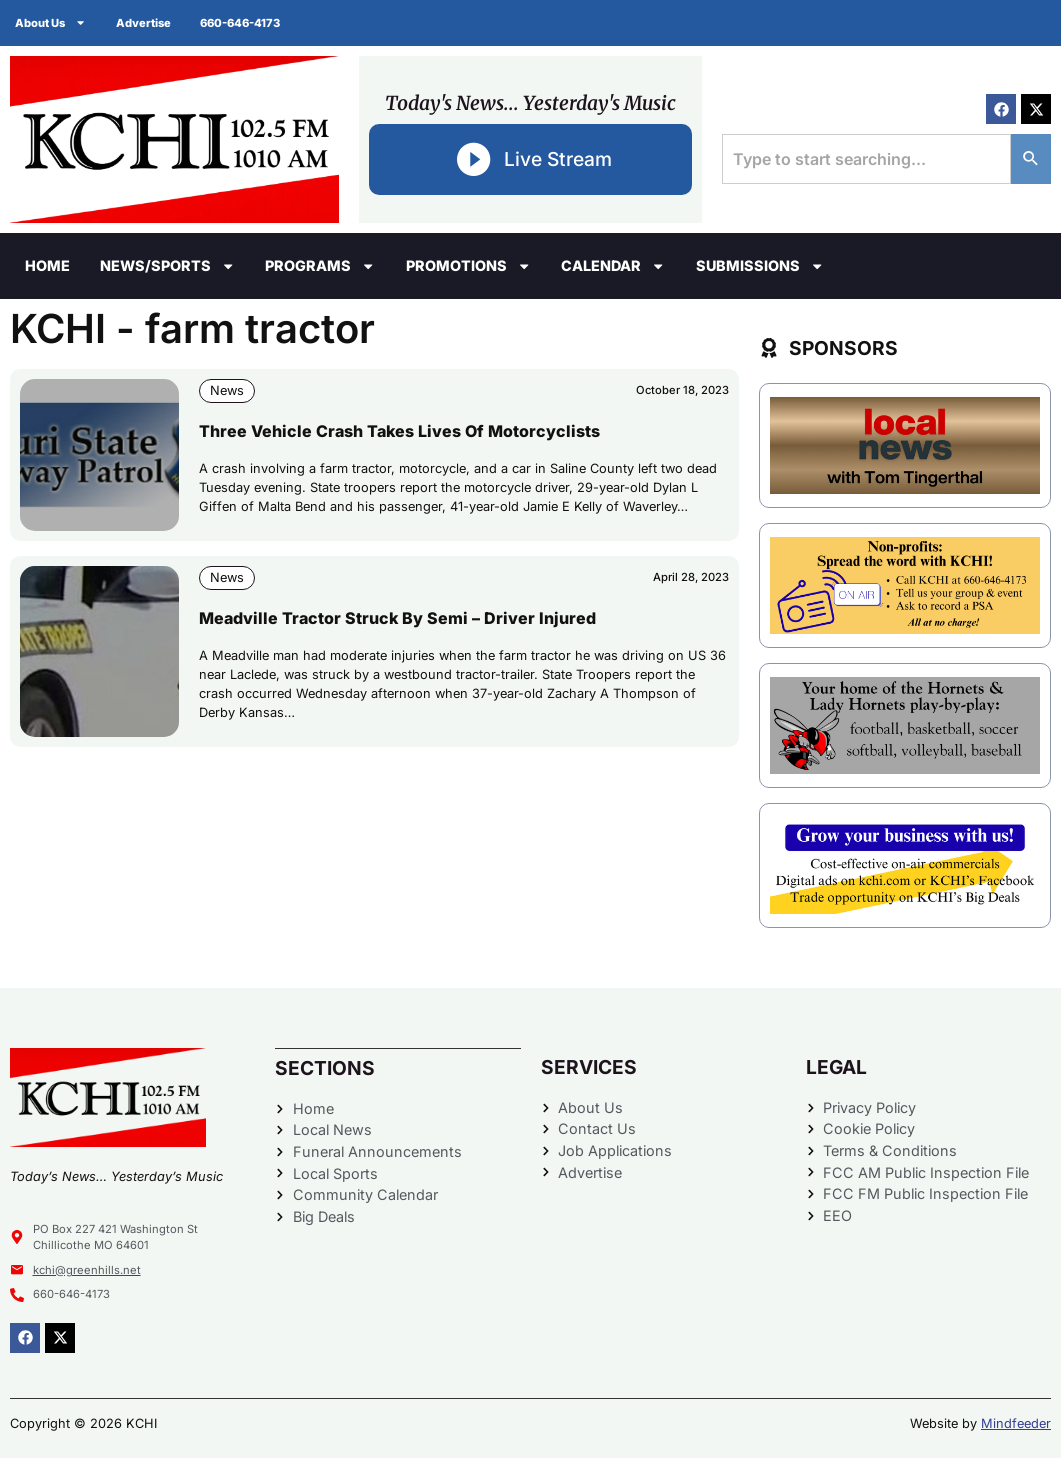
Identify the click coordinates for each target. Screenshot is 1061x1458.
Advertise (143, 23)
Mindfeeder (1016, 1423)
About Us (50, 22)
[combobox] (866, 159)
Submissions (760, 266)
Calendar (613, 266)
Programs (320, 266)
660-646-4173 (241, 23)
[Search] (1031, 159)
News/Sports (167, 266)
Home (47, 265)
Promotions (468, 266)
